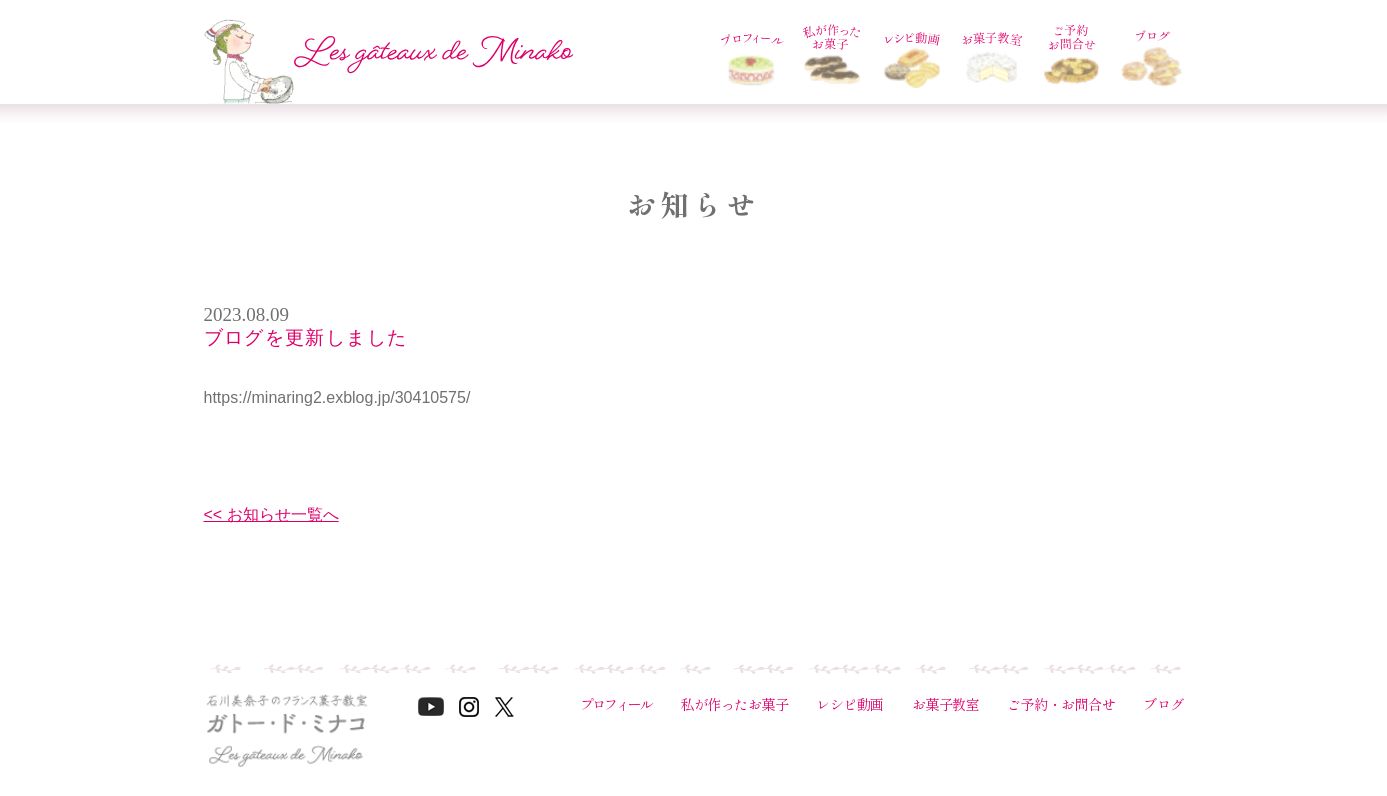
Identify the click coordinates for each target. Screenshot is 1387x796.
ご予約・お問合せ (1061, 704)
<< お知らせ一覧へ (271, 514)
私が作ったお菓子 (734, 704)
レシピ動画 (850, 704)
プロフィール (616, 704)
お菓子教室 (946, 704)
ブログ (1163, 704)
